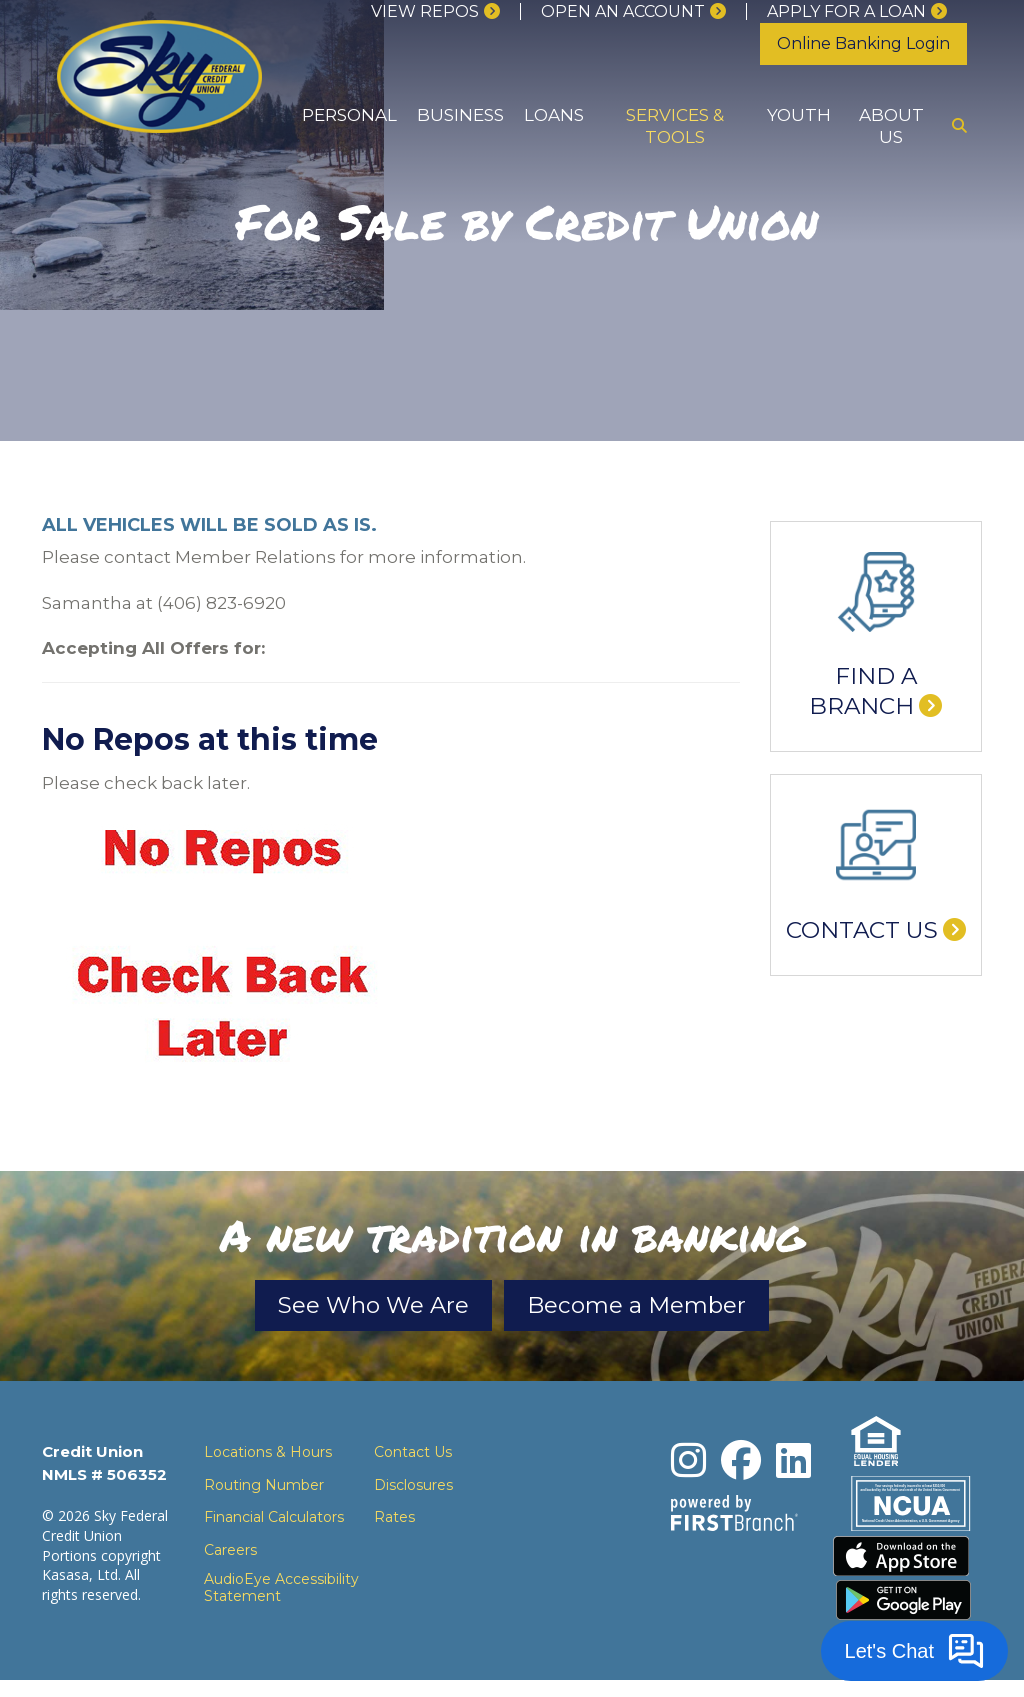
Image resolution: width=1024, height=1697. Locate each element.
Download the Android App (904, 1617)
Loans (554, 115)
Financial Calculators (274, 1523)
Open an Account (623, 11)
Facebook (741, 1466)
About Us (891, 125)
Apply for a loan (846, 11)
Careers (230, 1555)
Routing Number (264, 1490)
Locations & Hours (268, 1458)
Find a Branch (863, 691)
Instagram (688, 1466)
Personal (349, 115)
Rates (394, 1523)
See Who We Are (329, 1308)
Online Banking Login (863, 43)
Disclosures (413, 1490)
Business (460, 115)
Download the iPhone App (904, 1567)
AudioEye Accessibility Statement (281, 1594)
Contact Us (862, 930)
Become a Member (680, 1308)
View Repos (425, 11)
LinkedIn (793, 1466)
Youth (799, 115)
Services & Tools (675, 125)
